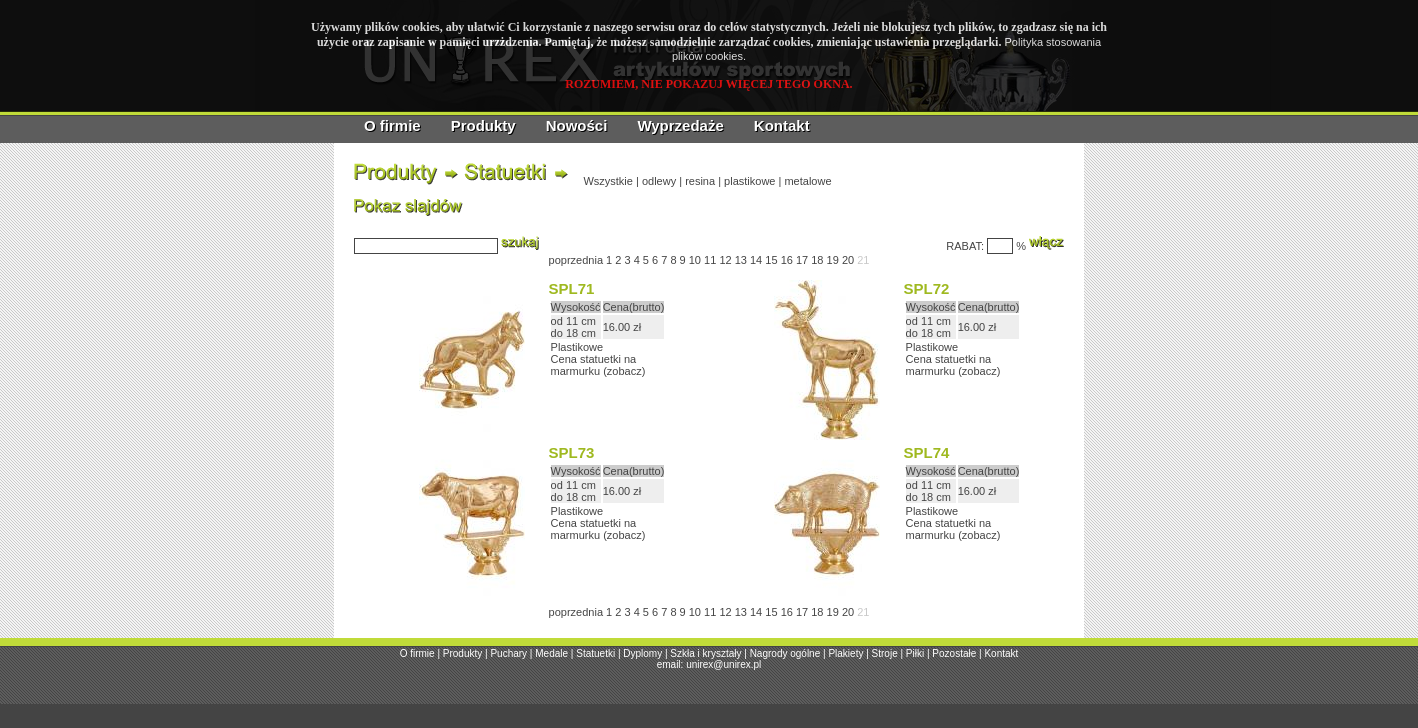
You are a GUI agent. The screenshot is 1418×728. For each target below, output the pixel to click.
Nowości (577, 125)
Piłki (915, 653)
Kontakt (782, 125)
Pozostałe (954, 653)
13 (741, 260)
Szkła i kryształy (705, 653)
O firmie (392, 125)
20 (848, 260)
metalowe (807, 181)
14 (756, 260)
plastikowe (749, 181)
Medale (551, 653)
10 (695, 260)
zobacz (624, 371)
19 (833, 260)
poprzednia (576, 260)
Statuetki (595, 653)
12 (725, 260)
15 (771, 260)
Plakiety (845, 653)
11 (710, 260)
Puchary (508, 653)
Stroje (885, 653)
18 (817, 260)
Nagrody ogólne (785, 653)
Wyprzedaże (680, 125)
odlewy (659, 181)
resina (700, 181)
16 (787, 260)
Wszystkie (608, 181)
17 (802, 260)
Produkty (483, 125)
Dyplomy (642, 653)
